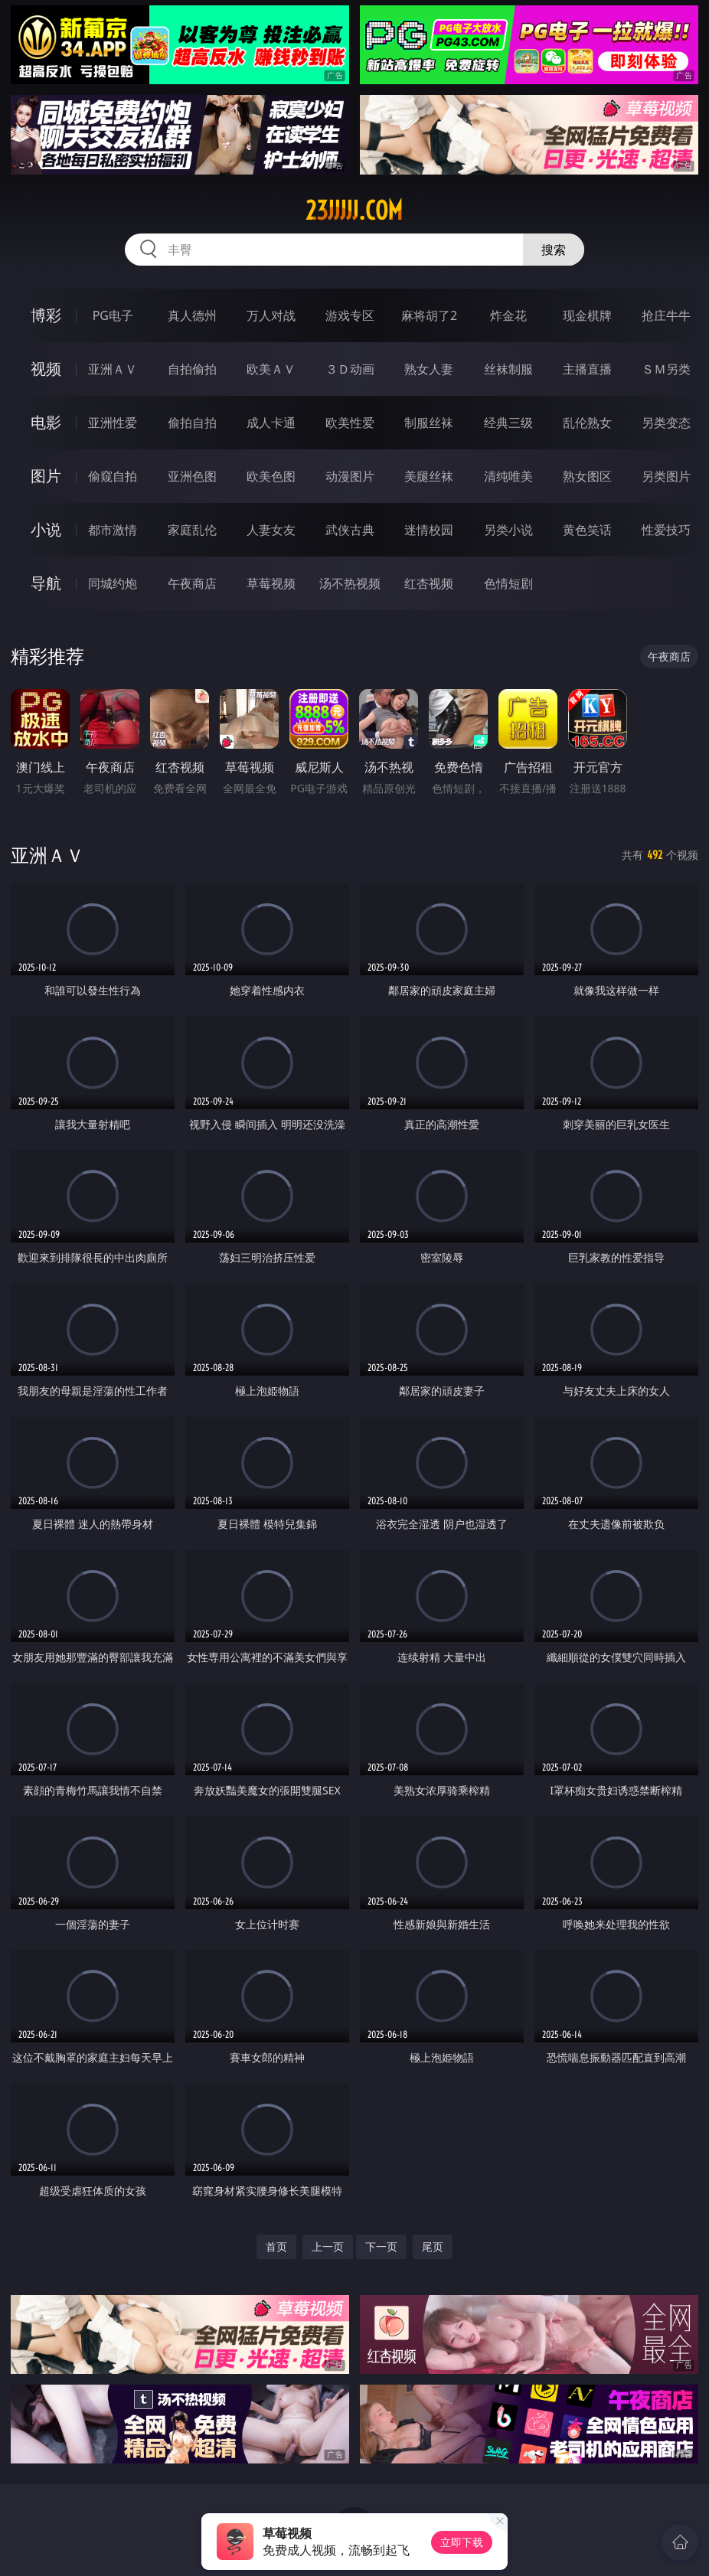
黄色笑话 (587, 529)
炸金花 (508, 315)
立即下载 (461, 2542)
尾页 (432, 2246)
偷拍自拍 (192, 422)
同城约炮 (112, 583)
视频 (46, 368)
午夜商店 (192, 583)
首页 (276, 2246)
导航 (46, 583)
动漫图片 (349, 476)
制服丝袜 (428, 422)
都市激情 (112, 529)
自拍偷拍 (192, 369)
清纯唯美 (508, 476)
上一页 (328, 2246)
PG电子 (113, 315)
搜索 (553, 249)
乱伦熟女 (587, 422)
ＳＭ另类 (666, 369)
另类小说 (508, 529)
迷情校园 (428, 529)
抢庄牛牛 (666, 315)
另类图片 (666, 476)
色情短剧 (508, 583)
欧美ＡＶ (271, 369)
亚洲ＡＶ (112, 369)
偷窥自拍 (112, 476)
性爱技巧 (666, 529)
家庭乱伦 (192, 529)
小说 (46, 529)
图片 (46, 475)
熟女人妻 (428, 369)
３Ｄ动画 (349, 369)
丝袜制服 (508, 369)
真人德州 (192, 315)
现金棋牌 (587, 315)
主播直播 (587, 369)
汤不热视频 (350, 583)
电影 (46, 422)
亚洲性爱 (112, 422)
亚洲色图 (192, 476)
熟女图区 (587, 476)
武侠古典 (349, 529)
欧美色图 (271, 476)
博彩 (46, 315)
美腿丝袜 (428, 476)
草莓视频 (271, 583)
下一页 (381, 2246)
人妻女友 (271, 529)
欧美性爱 (349, 422)
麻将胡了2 (429, 315)
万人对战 (271, 315)
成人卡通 (271, 422)
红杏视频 (428, 583)
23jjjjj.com (354, 210)
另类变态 (666, 422)
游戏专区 (349, 315)
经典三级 (508, 422)
